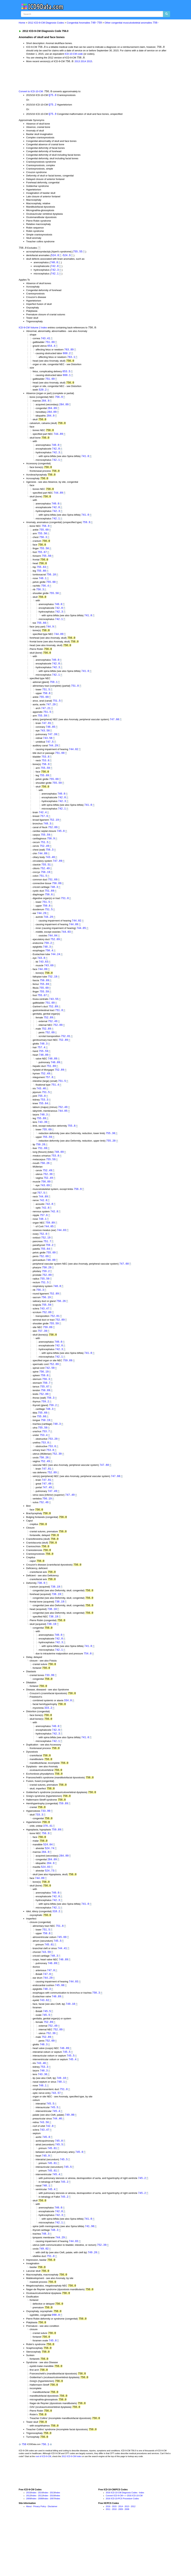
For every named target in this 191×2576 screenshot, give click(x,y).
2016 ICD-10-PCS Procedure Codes (122, 2554)
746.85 (50, 738)
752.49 (44, 860)
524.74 (49, 1889)
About (29, 2562)
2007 (52, 2554)
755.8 (42, 1117)
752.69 (49, 1052)
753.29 (52, 1470)
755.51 (46, 880)
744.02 (73, 761)
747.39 (52, 746)
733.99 (49, 1712)
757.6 (44, 830)
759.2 (48, 960)
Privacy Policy (39, 2562)
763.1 (71, 359)
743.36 (42, 2121)
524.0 (55, 256)
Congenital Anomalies (84, 22)
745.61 (49, 1987)
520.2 (43, 392)
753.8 (45, 769)
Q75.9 (52, 114)
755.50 (42, 539)
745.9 (46, 2204)
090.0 (56, 2367)
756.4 (45, 593)
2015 (89, 61)
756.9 (59, 400)
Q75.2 (52, 105)
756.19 (45, 887)
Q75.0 (52, 95)
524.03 (45, 1908)
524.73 (49, 1912)
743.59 (46, 1995)
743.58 (45, 742)
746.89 (43, 1075)
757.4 (41, 1067)
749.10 (70, 2048)
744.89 (58, 438)
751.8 (75, 696)
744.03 (66, 949)
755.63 (41, 574)
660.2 (67, 355)
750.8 (46, 703)
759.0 (44, 1404)
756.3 (43, 543)
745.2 (142, 2227)
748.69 (59, 1175)
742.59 (49, 1397)
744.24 (55, 972)
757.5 (41, 1217)
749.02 (43, 2299)
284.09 (52, 411)
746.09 (55, 1083)
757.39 (42, 1359)
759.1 (53, 692)
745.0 (46, 2185)
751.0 (64, 2136)
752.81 (65, 1056)
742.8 (43, 1224)
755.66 (41, 631)
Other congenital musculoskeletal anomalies (132, 22)
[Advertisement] (85, 76)
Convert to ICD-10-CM (31, 92)
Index (33, 2548)
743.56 (44, 2170)
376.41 (47, 1866)
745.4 (72, 2105)
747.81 (46, 734)
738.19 (55, 1621)
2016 (108, 2562)
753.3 (44, 1121)
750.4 (49, 968)
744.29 (53, 757)
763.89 (68, 351)
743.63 (43, 979)
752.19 (54, 834)
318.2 (56, 1953)
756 (24, 2500)
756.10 (51, 582)
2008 (40, 2554)
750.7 (46, 1412)
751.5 (46, 700)
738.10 (52, 1644)
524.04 (48, 1885)
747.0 (51, 2014)
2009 (28, 2554)
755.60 (41, 578)
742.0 (55, 267)
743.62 (44, 2045)
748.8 (57, 1313)
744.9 (50, 635)
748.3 (47, 837)
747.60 (114, 730)
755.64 (43, 1125)
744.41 (62, 1991)
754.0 (88, 1690)
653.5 (66, 374)
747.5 (50, 753)
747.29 (51, 715)
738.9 (41, 1617)
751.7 (47, 1266)
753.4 (44, 1466)
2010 (52, 2551)
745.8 (61, 845)
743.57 (56, 2140)
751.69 (50, 344)
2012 (28, 2551)
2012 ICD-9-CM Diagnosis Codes (46, 22)
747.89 (57, 876)
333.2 (48, 1745)
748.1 (42, 585)
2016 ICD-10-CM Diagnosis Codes (121, 2548)
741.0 (85, 460)
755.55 (77, 252)
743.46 (50, 872)
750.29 (46, 1293)
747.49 (46, 1516)
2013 (77, 61)
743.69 (48, 983)
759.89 (50, 1247)
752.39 (47, 1197)
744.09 (73, 941)
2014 (83, 61)
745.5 (57, 1984)
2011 (40, 2551)
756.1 (45, 2500)
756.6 (49, 910)
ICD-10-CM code (74, 54)
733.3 (39, 1854)
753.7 (46, 1462)
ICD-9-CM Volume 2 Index (33, 329)
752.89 (52, 841)
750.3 (96, 2037)
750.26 (40, 1167)
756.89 (56, 899)
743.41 (45, 340)
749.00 (69, 2162)
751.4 (55, 1106)
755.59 (42, 726)
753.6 (52, 1477)
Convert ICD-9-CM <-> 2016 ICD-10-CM (124, 2551)
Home (22, 22)
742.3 (55, 271)
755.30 (110, 1156)
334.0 (68, 1737)
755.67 (42, 559)
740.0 (54, 263)
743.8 (41, 976)
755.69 (43, 536)
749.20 (92, 2303)
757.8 (49, 1098)
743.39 (42, 1144)
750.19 (45, 1450)
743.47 (44, 1336)
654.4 (51, 347)
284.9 (45, 403)
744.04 (52, 952)
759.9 (86, 528)
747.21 (45, 719)
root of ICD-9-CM (43, 2512)
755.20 (110, 1163)
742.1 (55, 275)
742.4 (43, 826)
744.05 (81, 945)
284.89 (63, 407)
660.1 (67, 377)
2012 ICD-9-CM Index (72, 2512)
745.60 (59, 2029)
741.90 (89, 2276)
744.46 (57, 2166)
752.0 (43, 1259)
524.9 (67, 256)
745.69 (61, 1980)
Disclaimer (52, 2562)
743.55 (53, 1018)
